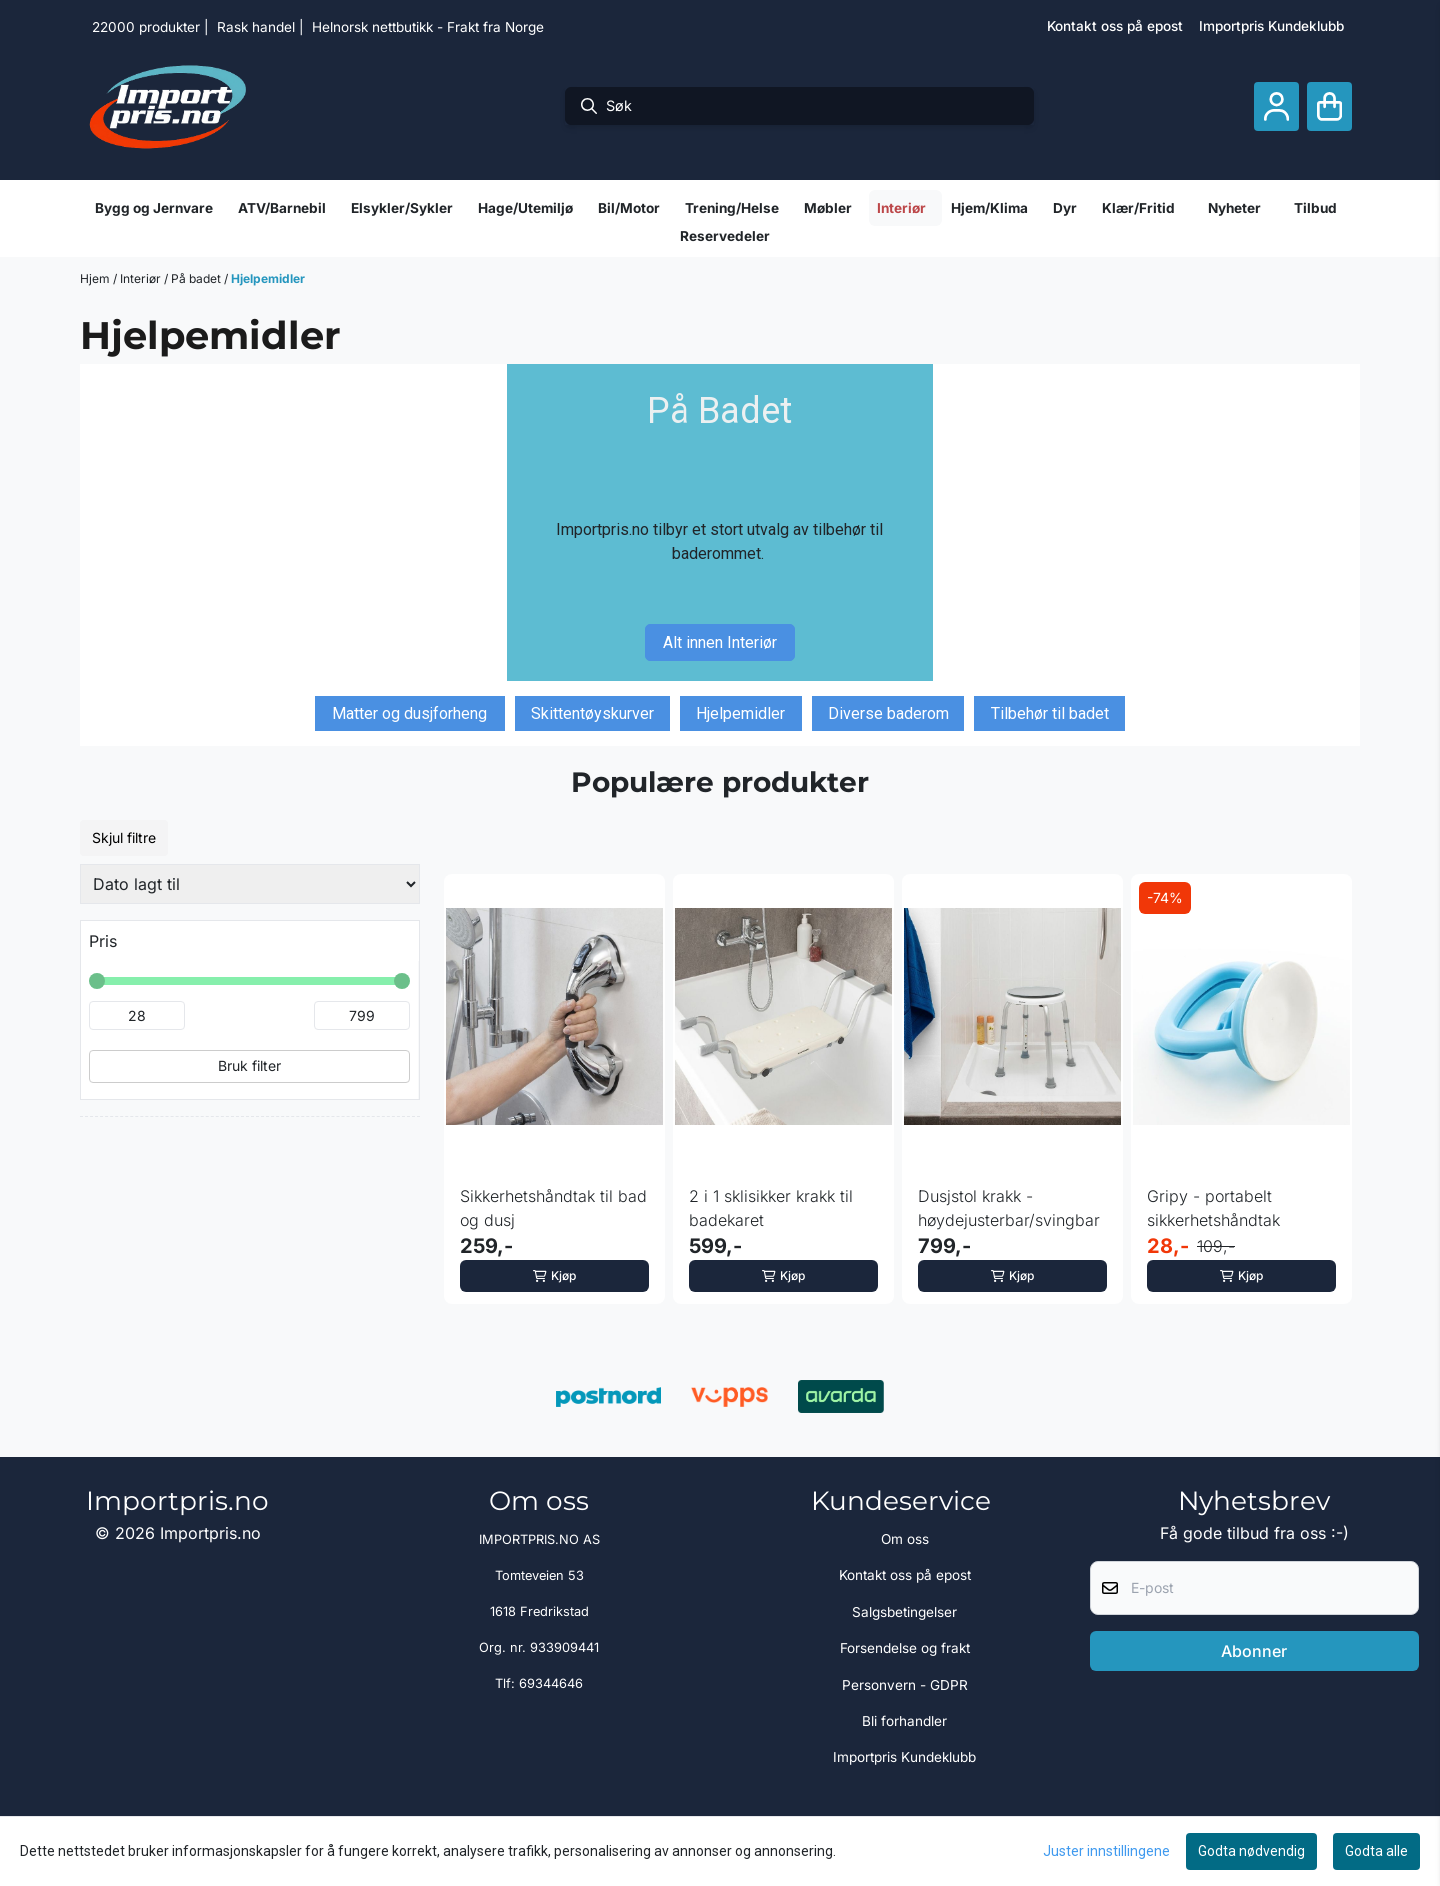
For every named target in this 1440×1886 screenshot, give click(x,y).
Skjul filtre (124, 837)
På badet (197, 278)
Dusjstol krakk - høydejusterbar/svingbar (1009, 1208)
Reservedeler (725, 236)
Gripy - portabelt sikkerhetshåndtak (1213, 1208)
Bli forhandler (904, 1721)
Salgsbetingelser (904, 1612)
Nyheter (1234, 208)
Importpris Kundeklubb (1271, 26)
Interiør (142, 278)
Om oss (905, 1539)
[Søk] (799, 106)
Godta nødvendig (1251, 1851)
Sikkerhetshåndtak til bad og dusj (553, 1208)
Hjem (96, 278)
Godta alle (1376, 1851)
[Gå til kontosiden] (1276, 106)
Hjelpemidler (268, 278)
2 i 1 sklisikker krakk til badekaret (771, 1208)
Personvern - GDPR (905, 1685)
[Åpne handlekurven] (1329, 106)
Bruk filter (249, 1065)
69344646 (551, 1683)
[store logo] (168, 106)
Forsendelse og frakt (905, 1648)
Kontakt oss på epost (1115, 26)
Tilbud (1315, 208)
